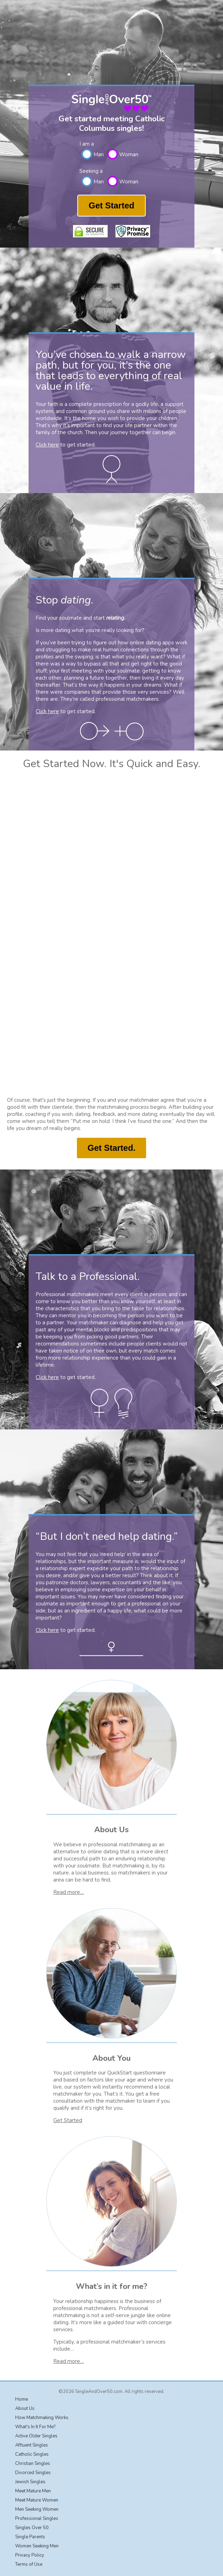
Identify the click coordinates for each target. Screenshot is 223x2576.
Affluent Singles (31, 2445)
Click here (47, 444)
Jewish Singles (30, 2482)
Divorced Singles (33, 2472)
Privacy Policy (29, 2555)
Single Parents (30, 2537)
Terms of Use (28, 2564)
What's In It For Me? (35, 2427)
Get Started (111, 205)
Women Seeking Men (37, 2546)
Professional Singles (36, 2518)
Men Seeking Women (37, 2509)
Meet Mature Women (36, 2500)
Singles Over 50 (32, 2528)
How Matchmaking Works (41, 2417)
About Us (25, 2408)
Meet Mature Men (33, 2491)
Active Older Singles (36, 2436)
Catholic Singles (32, 2454)
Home (21, 2399)
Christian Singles (32, 2463)
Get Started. (111, 1148)
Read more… (68, 1892)
